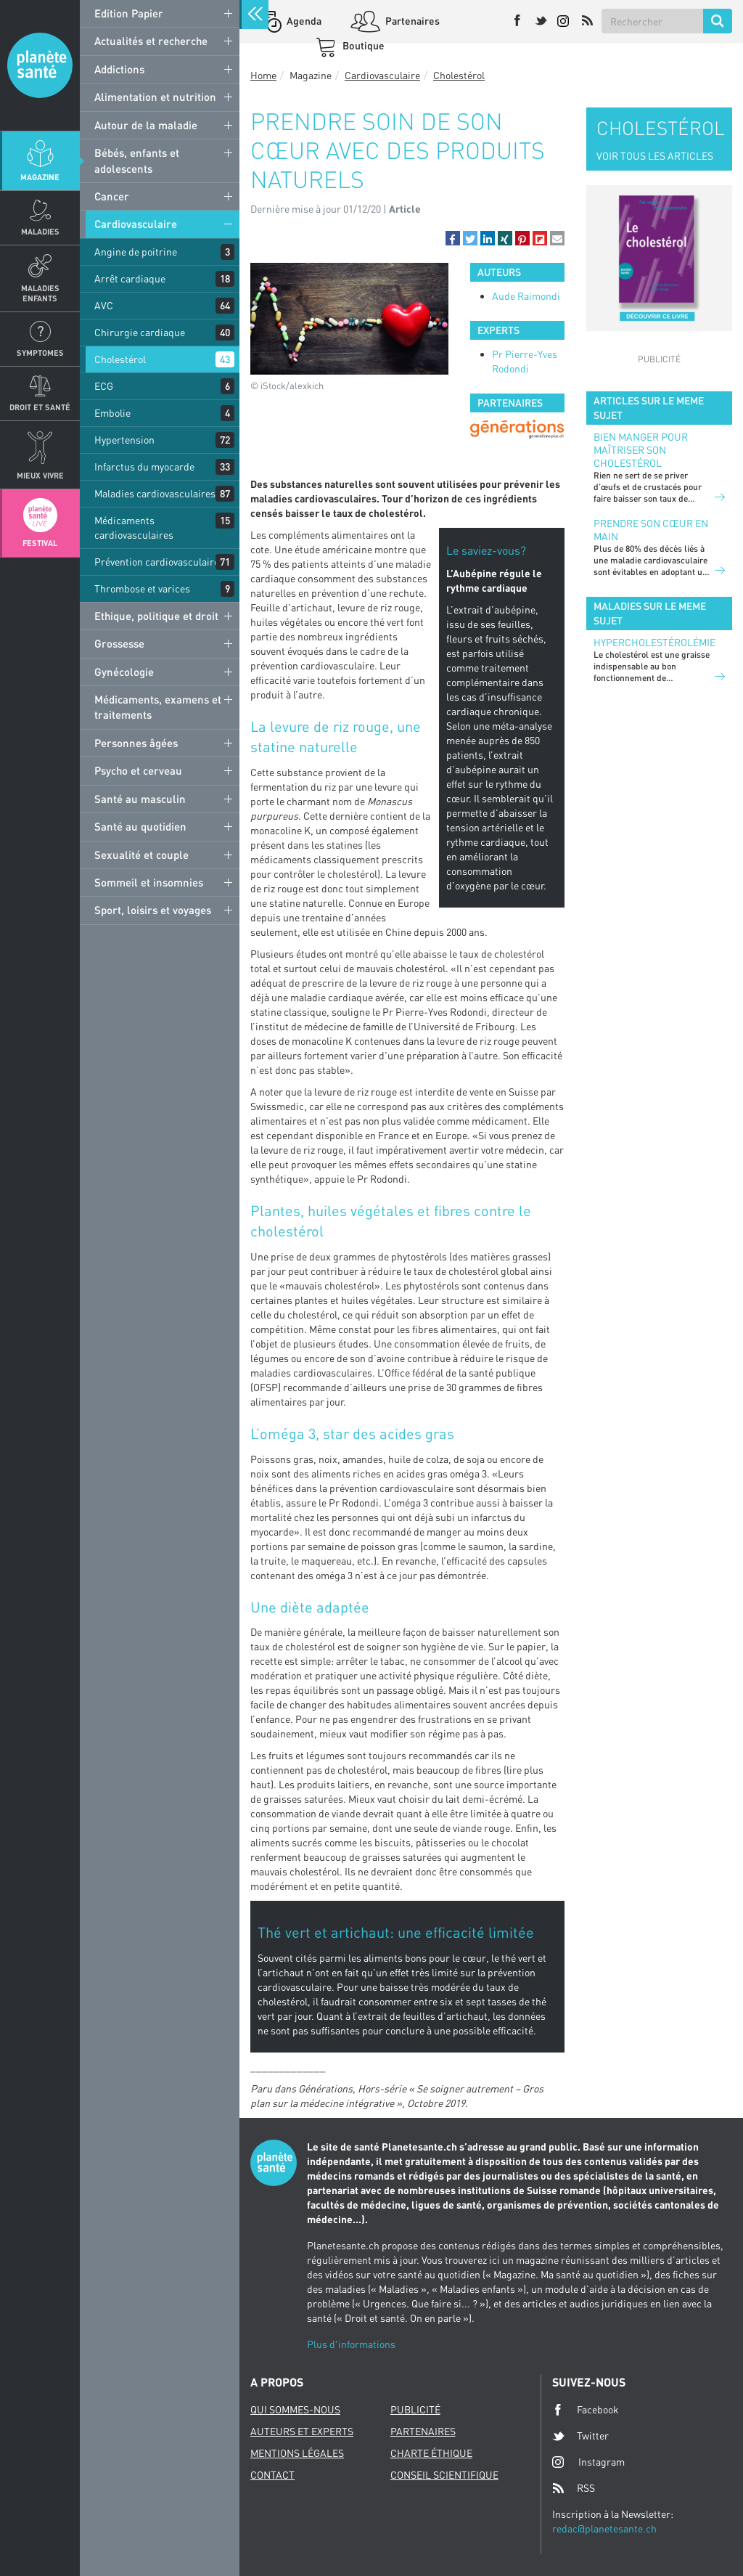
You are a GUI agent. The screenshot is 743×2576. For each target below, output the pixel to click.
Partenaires (411, 21)
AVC (103, 305)
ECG (103, 386)
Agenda (302, 21)
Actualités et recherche (151, 40)
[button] (453, 238)
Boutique (362, 45)
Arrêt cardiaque (129, 278)
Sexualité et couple (141, 854)
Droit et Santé (39, 407)
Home (263, 75)
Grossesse (119, 643)
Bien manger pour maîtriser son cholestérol (641, 450)
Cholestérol (120, 359)
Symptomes (40, 352)
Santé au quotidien (140, 826)
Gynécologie (124, 671)
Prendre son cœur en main (651, 529)
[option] (517, 429)
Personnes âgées (136, 742)
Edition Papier (128, 13)
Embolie (112, 413)
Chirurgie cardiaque (139, 332)
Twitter (580, 2436)
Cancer (111, 196)
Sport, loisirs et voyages (152, 909)
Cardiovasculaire (135, 223)
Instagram (588, 2461)
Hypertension (124, 439)
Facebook (585, 2409)
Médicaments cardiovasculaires (133, 527)
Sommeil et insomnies (148, 882)
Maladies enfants (40, 292)
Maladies (40, 231)
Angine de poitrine (135, 251)
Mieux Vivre (40, 475)
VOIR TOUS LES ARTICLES (654, 156)
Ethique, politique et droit (156, 615)
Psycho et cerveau (138, 770)
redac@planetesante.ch (604, 2528)
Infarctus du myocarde (144, 466)
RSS (573, 2488)
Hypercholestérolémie (654, 642)
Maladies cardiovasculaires (154, 493)
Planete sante (40, 65)
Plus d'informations (351, 2344)
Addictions (119, 69)
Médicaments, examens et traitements (157, 707)
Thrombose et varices (142, 588)
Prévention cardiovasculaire (156, 561)
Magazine (39, 177)
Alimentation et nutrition (155, 96)
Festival (39, 542)
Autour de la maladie (145, 124)
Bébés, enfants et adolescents (136, 160)
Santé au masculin (140, 798)
